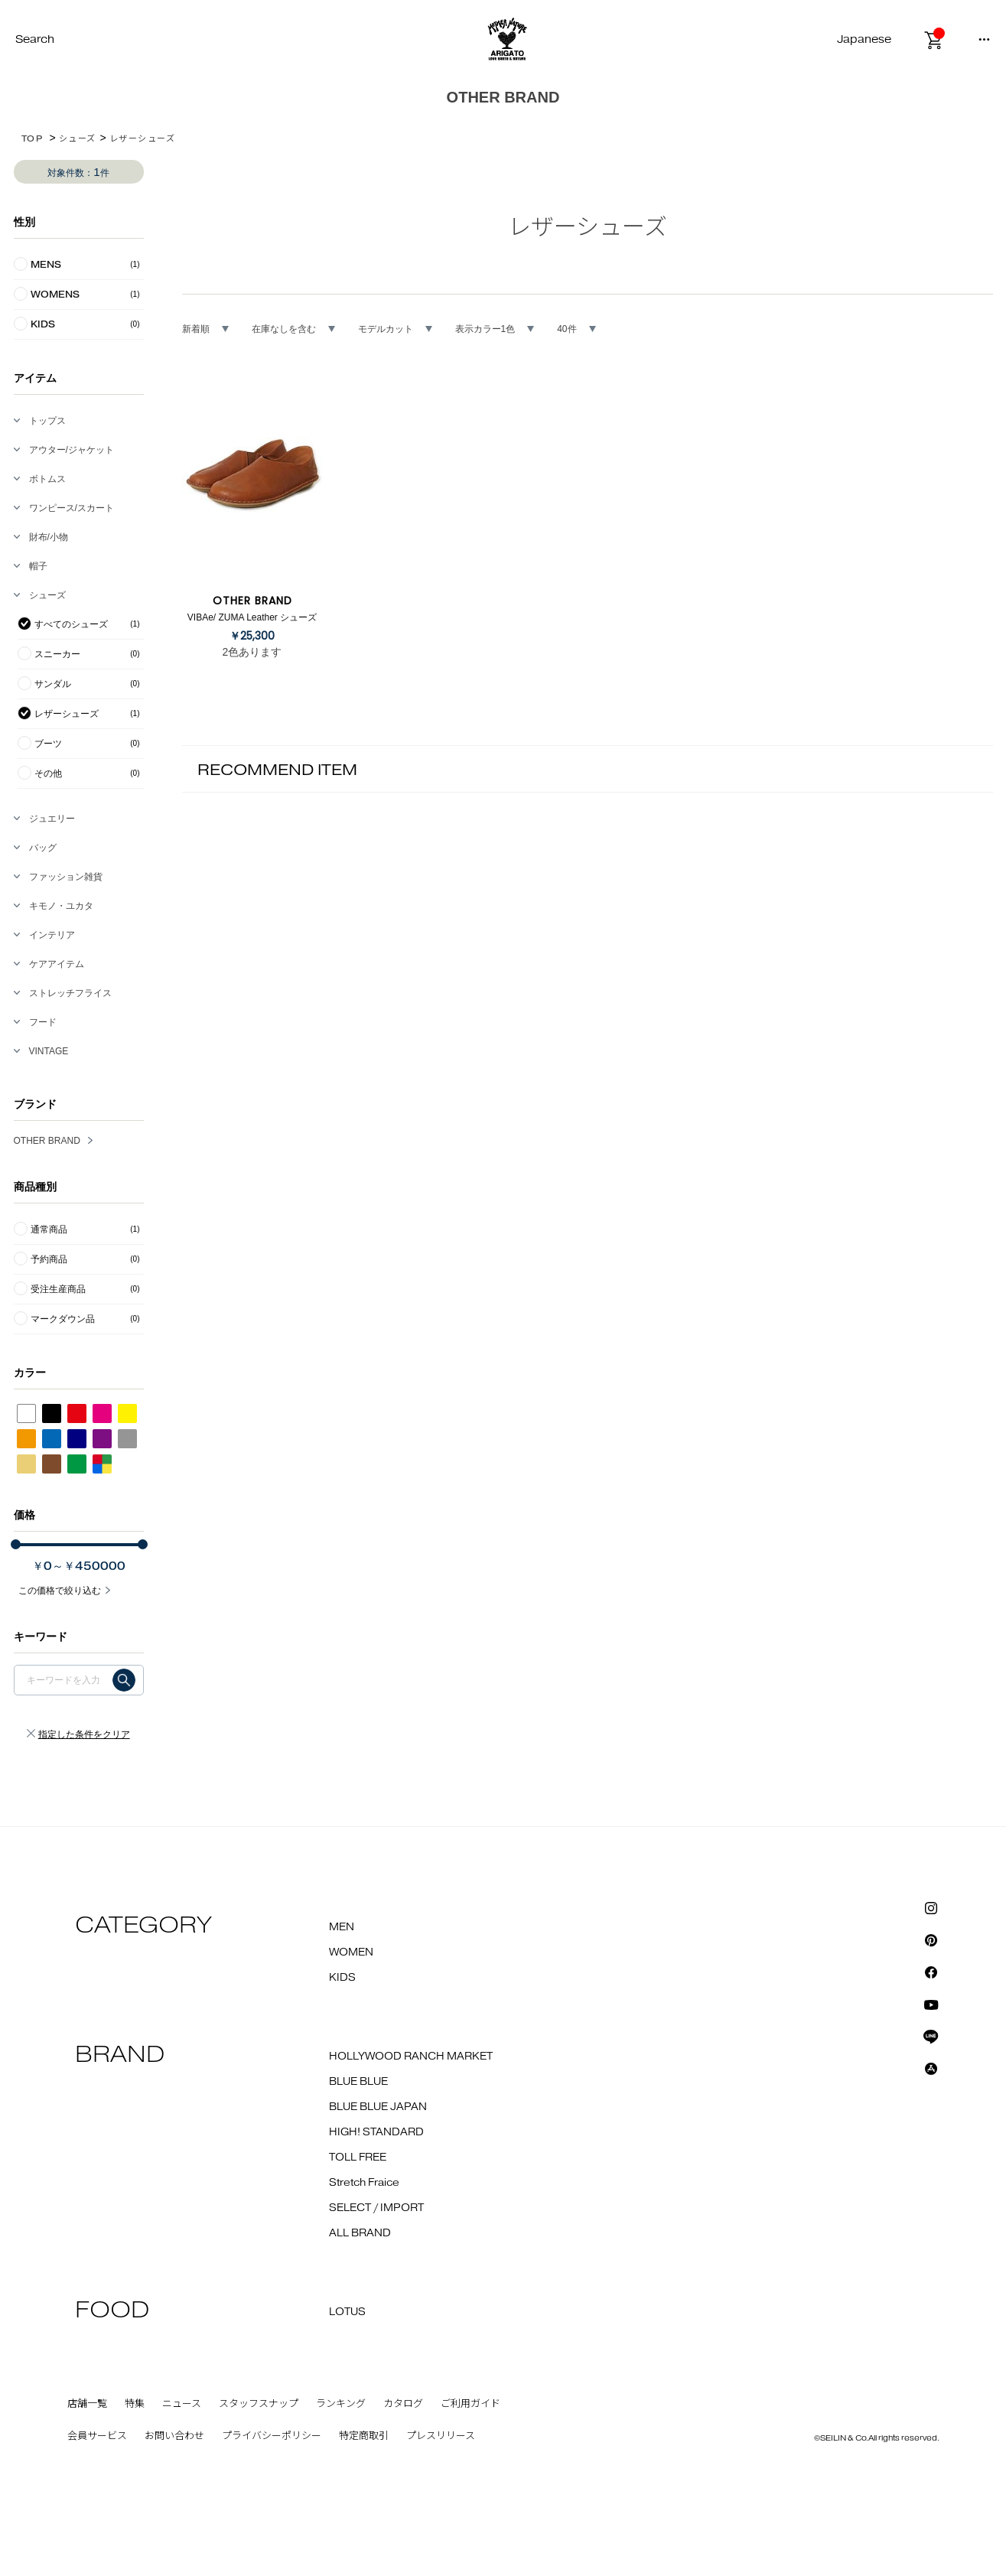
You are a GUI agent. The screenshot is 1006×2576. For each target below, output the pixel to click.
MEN (341, 1927)
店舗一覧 (87, 2404)
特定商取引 (364, 2436)
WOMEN (351, 1952)
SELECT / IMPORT (376, 2208)
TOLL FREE (357, 2157)
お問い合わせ (174, 2436)
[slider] (16, 1544)
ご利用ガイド (470, 2404)
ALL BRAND (360, 2233)
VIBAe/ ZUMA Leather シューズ (252, 617)
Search (34, 39)
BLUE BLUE (358, 2082)
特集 (135, 2404)
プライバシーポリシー (271, 2436)
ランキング (341, 2404)
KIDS (342, 1978)
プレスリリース (440, 2436)
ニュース (181, 2404)
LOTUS (347, 2312)
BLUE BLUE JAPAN (378, 2107)
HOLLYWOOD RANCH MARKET (411, 2056)
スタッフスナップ (258, 2404)
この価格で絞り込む (59, 1590)
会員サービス (97, 2436)
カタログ (403, 2404)
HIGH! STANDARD (376, 2132)
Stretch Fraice (364, 2183)
